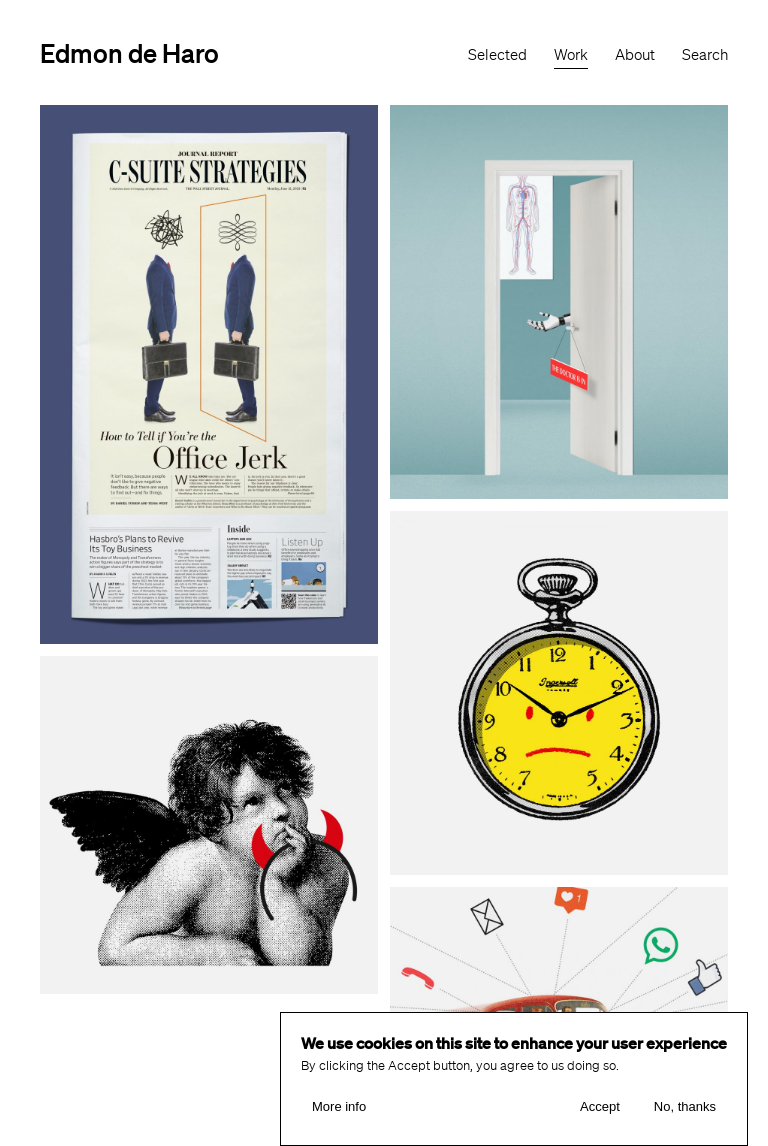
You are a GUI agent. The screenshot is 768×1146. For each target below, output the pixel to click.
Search (705, 55)
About (635, 55)
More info (339, 1108)
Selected (497, 55)
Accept (600, 1108)
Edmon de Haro (129, 52)
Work (571, 55)
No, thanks (685, 1108)
